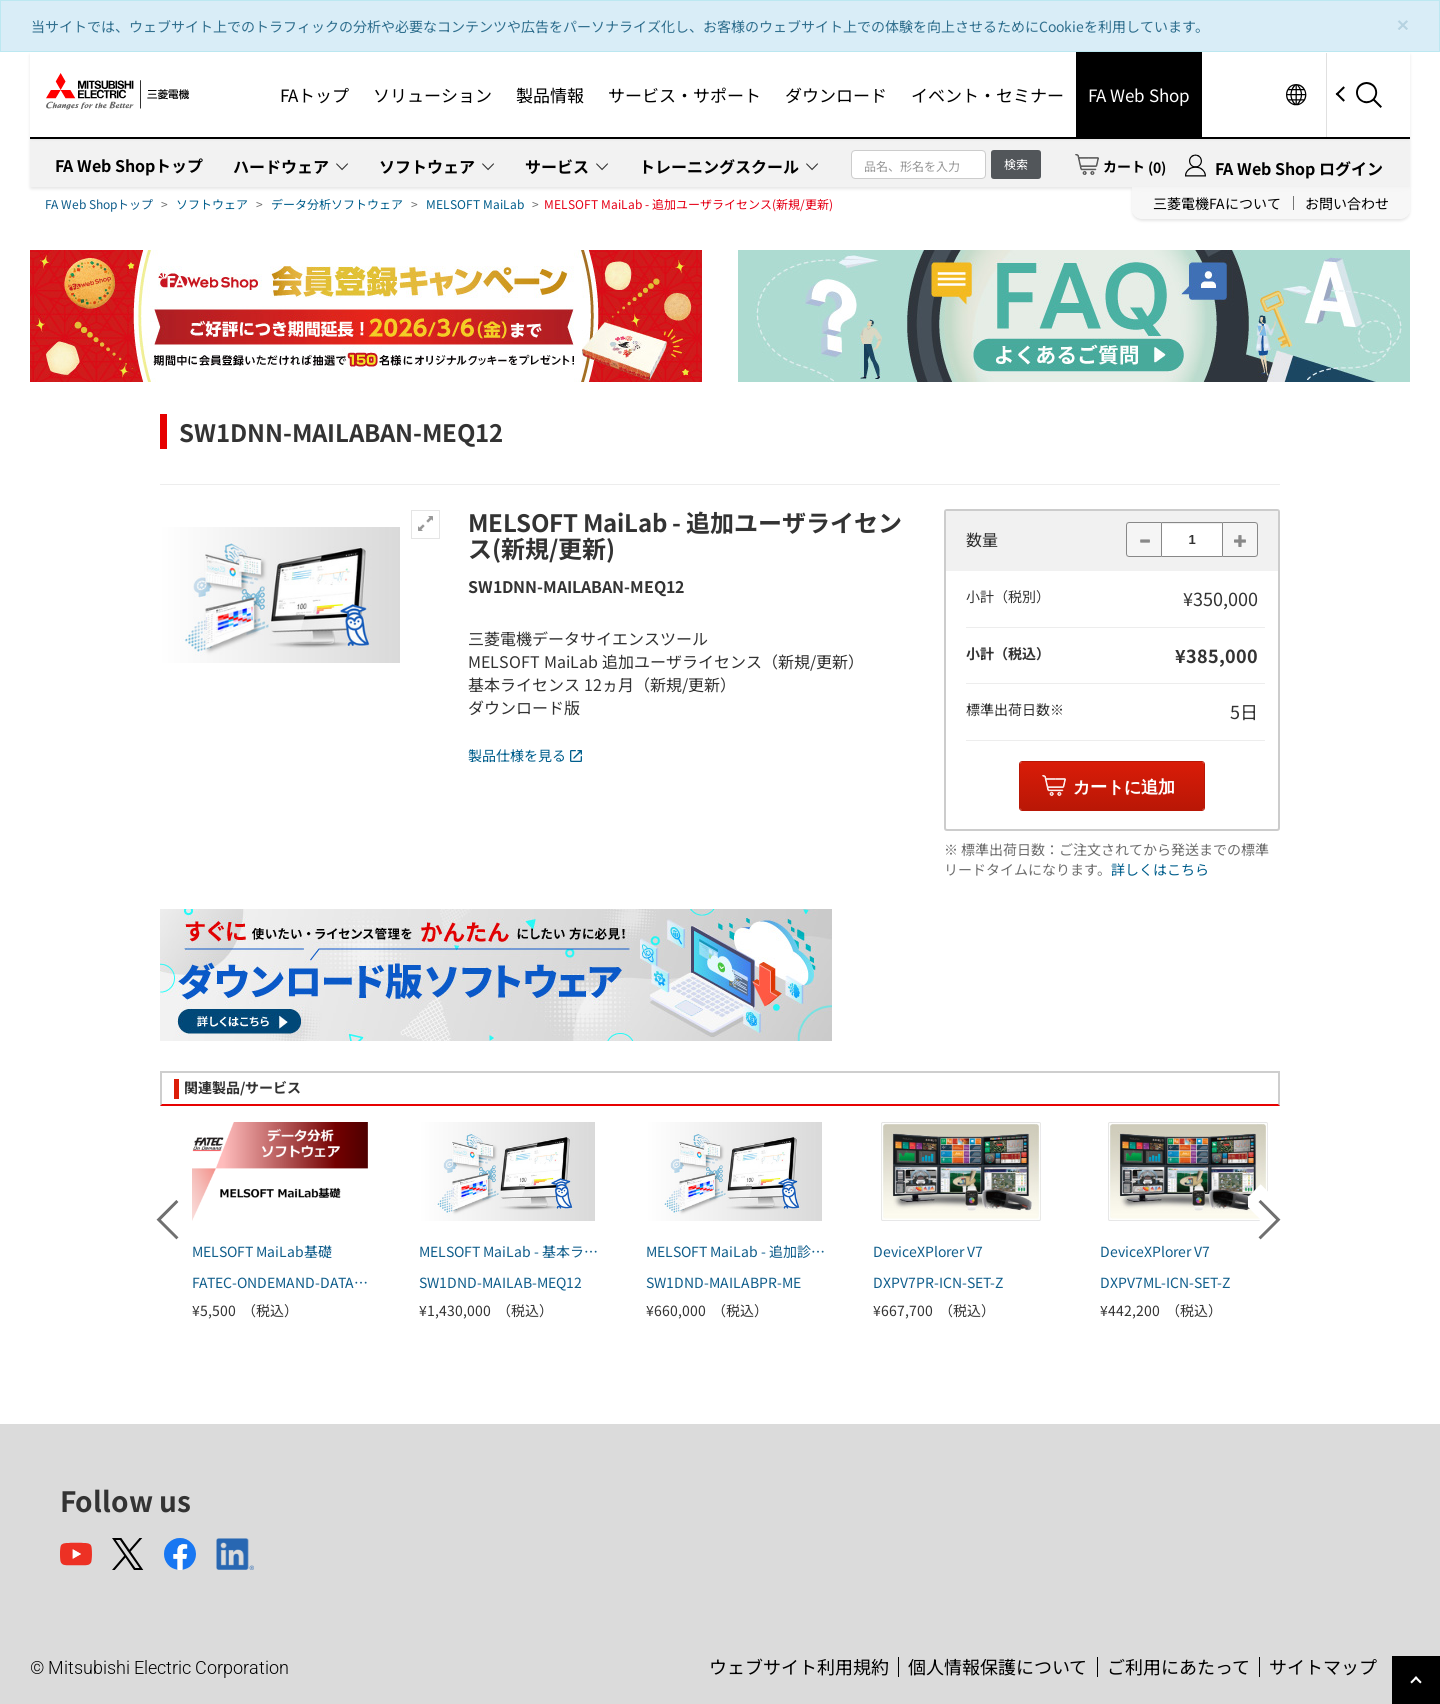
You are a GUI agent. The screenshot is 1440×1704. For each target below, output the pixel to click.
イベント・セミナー (987, 94)
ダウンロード (836, 94)
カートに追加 (1124, 787)
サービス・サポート (684, 94)
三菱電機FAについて (1217, 203)
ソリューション (432, 94)
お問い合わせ (1347, 203)
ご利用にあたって (1178, 1666)
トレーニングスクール (719, 166)
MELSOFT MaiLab (475, 203)
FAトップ (314, 94)
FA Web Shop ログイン (1299, 168)
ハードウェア (281, 166)
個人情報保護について (997, 1666)
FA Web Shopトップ (129, 165)
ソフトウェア (427, 166)
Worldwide (1295, 94)
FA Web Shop (1139, 94)
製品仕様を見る (525, 755)
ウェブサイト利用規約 (799, 1666)
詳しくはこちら (1160, 869)
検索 (1016, 163)
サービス (557, 166)
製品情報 (550, 94)
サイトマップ (1323, 1666)
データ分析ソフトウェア (337, 203)
